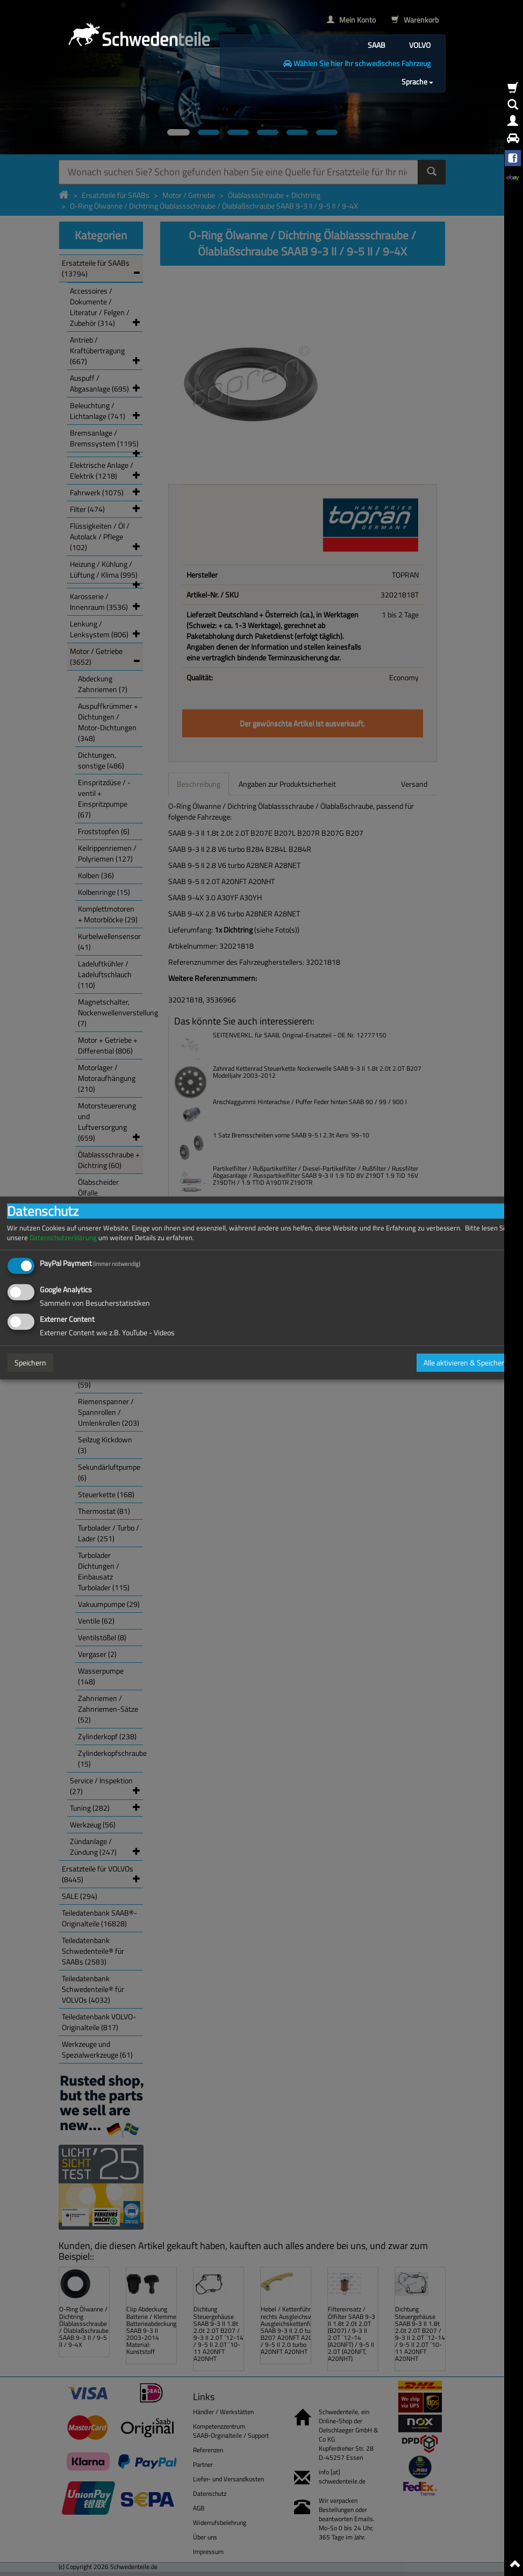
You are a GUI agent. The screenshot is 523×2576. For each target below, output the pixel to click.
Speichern (30, 1362)
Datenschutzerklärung (63, 1238)
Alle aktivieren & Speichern (466, 1362)
